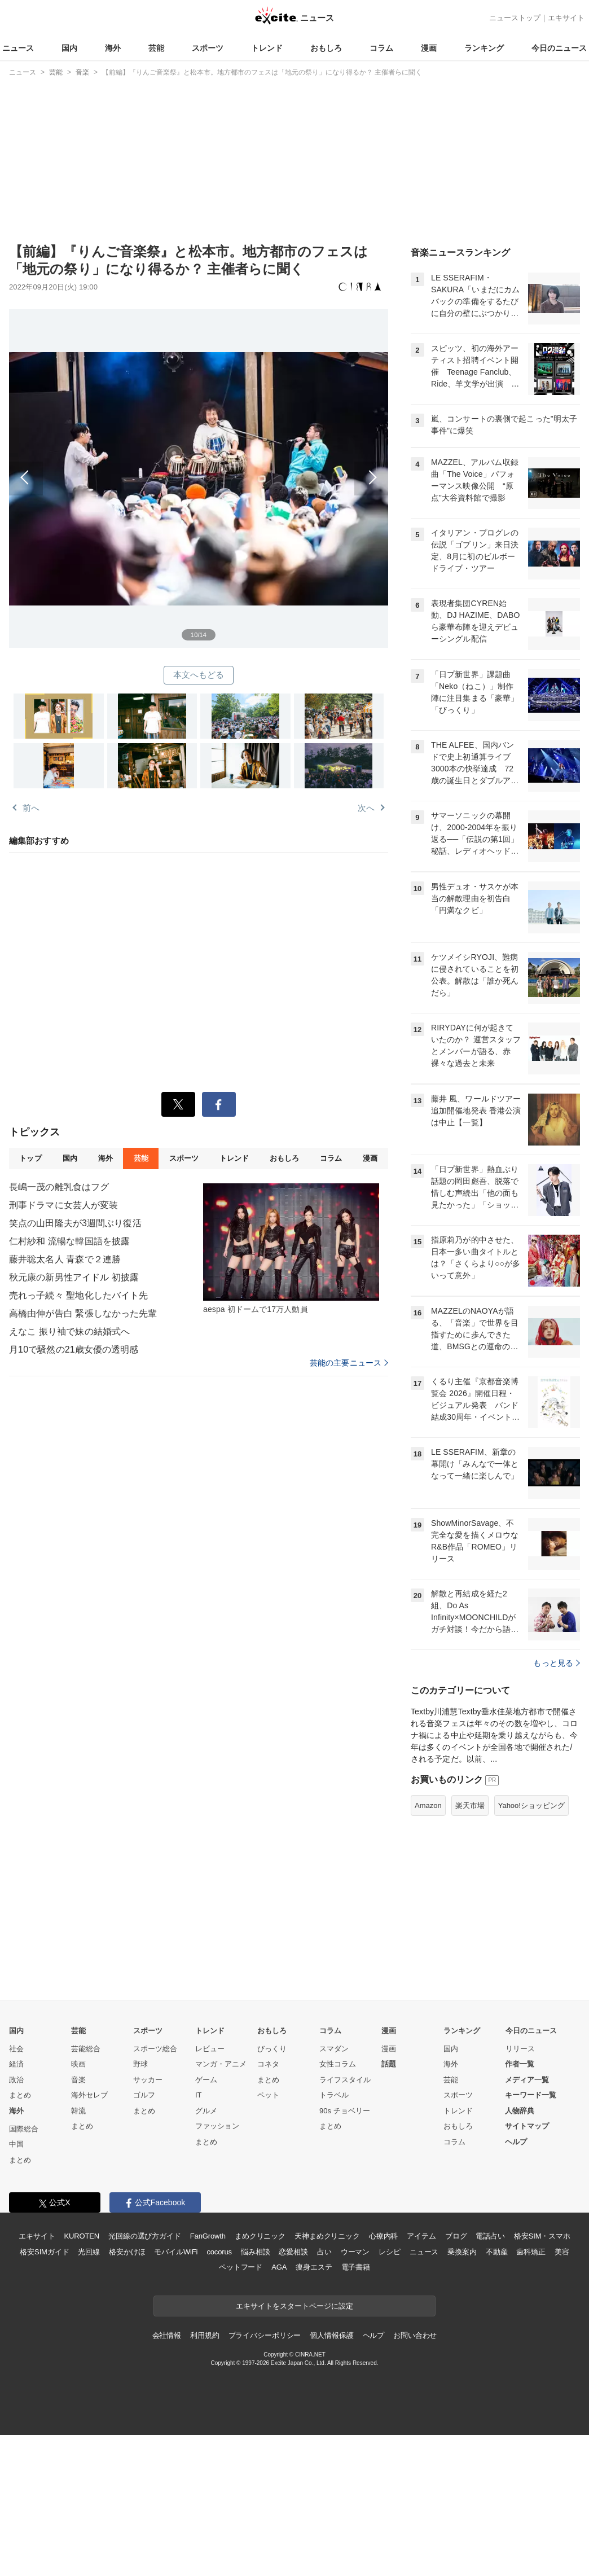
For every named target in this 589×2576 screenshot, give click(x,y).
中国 (16, 2144)
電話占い (490, 2236)
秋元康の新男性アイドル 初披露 (74, 1277)
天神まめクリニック (327, 2236)
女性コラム (337, 2064)
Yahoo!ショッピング (531, 1805)
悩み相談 (255, 2252)
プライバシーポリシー (264, 2335)
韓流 (78, 2111)
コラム (381, 47)
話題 (388, 2064)
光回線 (89, 2252)
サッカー (147, 2079)
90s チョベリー (344, 2111)
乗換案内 (461, 2252)
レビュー (210, 2048)
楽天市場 (470, 1805)
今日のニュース (559, 47)
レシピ (390, 2252)
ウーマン (355, 2252)
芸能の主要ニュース (349, 1363)
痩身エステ (314, 2267)
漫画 (429, 47)
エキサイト (566, 18)
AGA (279, 2267)
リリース (520, 2048)
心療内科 (383, 2236)
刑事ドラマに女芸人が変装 (63, 1205)
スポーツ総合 (155, 2048)
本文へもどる (199, 674)
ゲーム (206, 2079)
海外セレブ (89, 2095)
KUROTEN (81, 2236)
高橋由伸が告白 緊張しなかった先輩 (83, 1313)
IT (198, 2095)
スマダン (334, 2048)
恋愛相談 (293, 2252)
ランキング (484, 47)
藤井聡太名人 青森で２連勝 (65, 1259)
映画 (78, 2064)
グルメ (206, 2111)
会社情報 (166, 2335)
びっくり (272, 2048)
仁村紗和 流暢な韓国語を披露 (69, 1241)
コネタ (268, 2064)
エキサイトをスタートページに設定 (294, 2306)
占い (324, 2252)
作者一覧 (519, 2064)
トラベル (334, 2095)
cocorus (219, 2252)
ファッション (217, 2126)
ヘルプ (516, 2142)
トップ (30, 1158)
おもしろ (326, 47)
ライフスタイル (345, 2079)
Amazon (428, 1805)
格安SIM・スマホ (542, 2236)
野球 (140, 2064)
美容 (562, 2252)
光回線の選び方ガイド (144, 2236)
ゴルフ (144, 2095)
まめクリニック (260, 2236)
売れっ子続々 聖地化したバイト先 (78, 1295)
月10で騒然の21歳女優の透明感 (74, 1349)
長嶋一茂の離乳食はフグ (59, 1187)
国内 (69, 47)
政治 (16, 2079)
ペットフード (240, 2267)
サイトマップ (527, 2126)
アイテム (421, 2236)
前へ (104, 465)
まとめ (20, 2095)
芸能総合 (85, 2048)
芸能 (156, 47)
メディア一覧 (527, 2079)
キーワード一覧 (530, 2095)
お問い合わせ (415, 2335)
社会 (16, 2048)
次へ (293, 465)
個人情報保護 (331, 2335)
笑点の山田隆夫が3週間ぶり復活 (75, 1223)
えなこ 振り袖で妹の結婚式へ (69, 1331)
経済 (16, 2064)
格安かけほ (127, 2252)
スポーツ (207, 47)
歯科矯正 (530, 2252)
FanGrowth (208, 2236)
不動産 (497, 2252)
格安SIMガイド (44, 2252)
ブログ (456, 2236)
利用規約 (204, 2335)
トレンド (267, 47)
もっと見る (556, 1662)
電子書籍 (355, 2267)
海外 (113, 47)
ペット (268, 2095)
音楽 (78, 2079)
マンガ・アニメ (221, 2064)
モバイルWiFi (175, 2252)
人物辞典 (519, 2111)
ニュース (18, 47)
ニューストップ (514, 18)
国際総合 (23, 2129)
